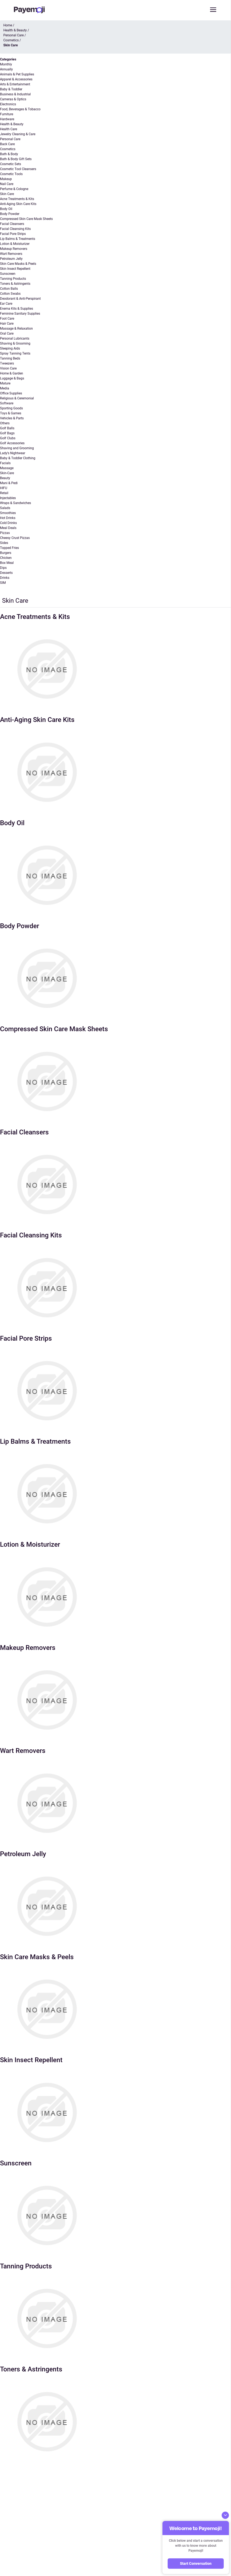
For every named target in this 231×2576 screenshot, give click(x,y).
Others (5, 423)
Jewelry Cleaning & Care (17, 134)
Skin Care (7, 194)
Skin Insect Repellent (15, 269)
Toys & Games (10, 413)
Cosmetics (7, 149)
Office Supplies (11, 393)
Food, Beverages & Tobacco (20, 109)
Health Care (8, 129)
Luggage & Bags (12, 378)
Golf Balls (7, 428)
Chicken (6, 558)
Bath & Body (9, 154)
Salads (5, 508)
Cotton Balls (9, 289)
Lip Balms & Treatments (17, 239)
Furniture (6, 114)
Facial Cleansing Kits (15, 229)
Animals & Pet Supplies (17, 74)
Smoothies (8, 513)
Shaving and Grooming (17, 448)
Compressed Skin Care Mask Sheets (26, 219)
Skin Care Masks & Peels (18, 264)
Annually (6, 69)
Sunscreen (7, 274)
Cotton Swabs (10, 294)
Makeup (6, 179)
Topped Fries (9, 548)
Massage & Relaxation (16, 329)
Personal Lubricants (14, 339)
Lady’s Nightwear (12, 453)
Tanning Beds (10, 359)
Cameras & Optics (13, 99)
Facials (5, 463)
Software (6, 403)
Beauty (5, 478)
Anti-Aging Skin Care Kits (18, 204)
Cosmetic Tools (11, 174)
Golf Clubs (7, 438)
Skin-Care (7, 473)
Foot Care (7, 319)
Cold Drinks (8, 523)
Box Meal (7, 563)
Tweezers (7, 364)
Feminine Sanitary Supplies (20, 314)
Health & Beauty (11, 124)
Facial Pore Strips (13, 234)
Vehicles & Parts (12, 418)
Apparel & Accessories (16, 79)
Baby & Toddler (11, 89)
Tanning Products (13, 279)
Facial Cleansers (12, 224)
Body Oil (6, 209)
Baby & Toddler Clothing (17, 458)
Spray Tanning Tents (15, 354)
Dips (3, 568)
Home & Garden (11, 374)
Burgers (5, 553)
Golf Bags (7, 433)
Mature (5, 383)
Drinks (4, 578)
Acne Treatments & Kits (17, 199)
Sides (4, 543)
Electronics (8, 104)
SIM (3, 583)
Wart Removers (11, 254)
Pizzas (5, 533)
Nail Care (6, 184)
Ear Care (6, 304)
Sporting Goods (11, 408)
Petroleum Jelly (11, 259)
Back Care (7, 144)
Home (7, 25)
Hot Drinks (7, 518)
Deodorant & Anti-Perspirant (20, 299)
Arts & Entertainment (15, 84)
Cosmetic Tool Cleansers (18, 169)
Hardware (7, 119)
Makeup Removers (13, 249)
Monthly (6, 64)
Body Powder (9, 214)
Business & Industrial (15, 94)
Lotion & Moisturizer (14, 244)
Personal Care (10, 139)
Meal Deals (8, 528)
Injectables (8, 498)
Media (4, 388)
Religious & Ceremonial (17, 398)
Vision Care (8, 369)
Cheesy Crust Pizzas (15, 538)
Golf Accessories (12, 443)
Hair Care (7, 324)
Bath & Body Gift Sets (16, 159)
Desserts (6, 573)
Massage (7, 468)
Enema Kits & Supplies (16, 309)
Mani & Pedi (9, 483)
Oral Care (7, 334)
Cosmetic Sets (10, 164)
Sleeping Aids (10, 349)
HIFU (3, 488)
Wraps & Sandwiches (15, 503)
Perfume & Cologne (14, 189)
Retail (4, 493)
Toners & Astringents (15, 284)
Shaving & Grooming (15, 344)
